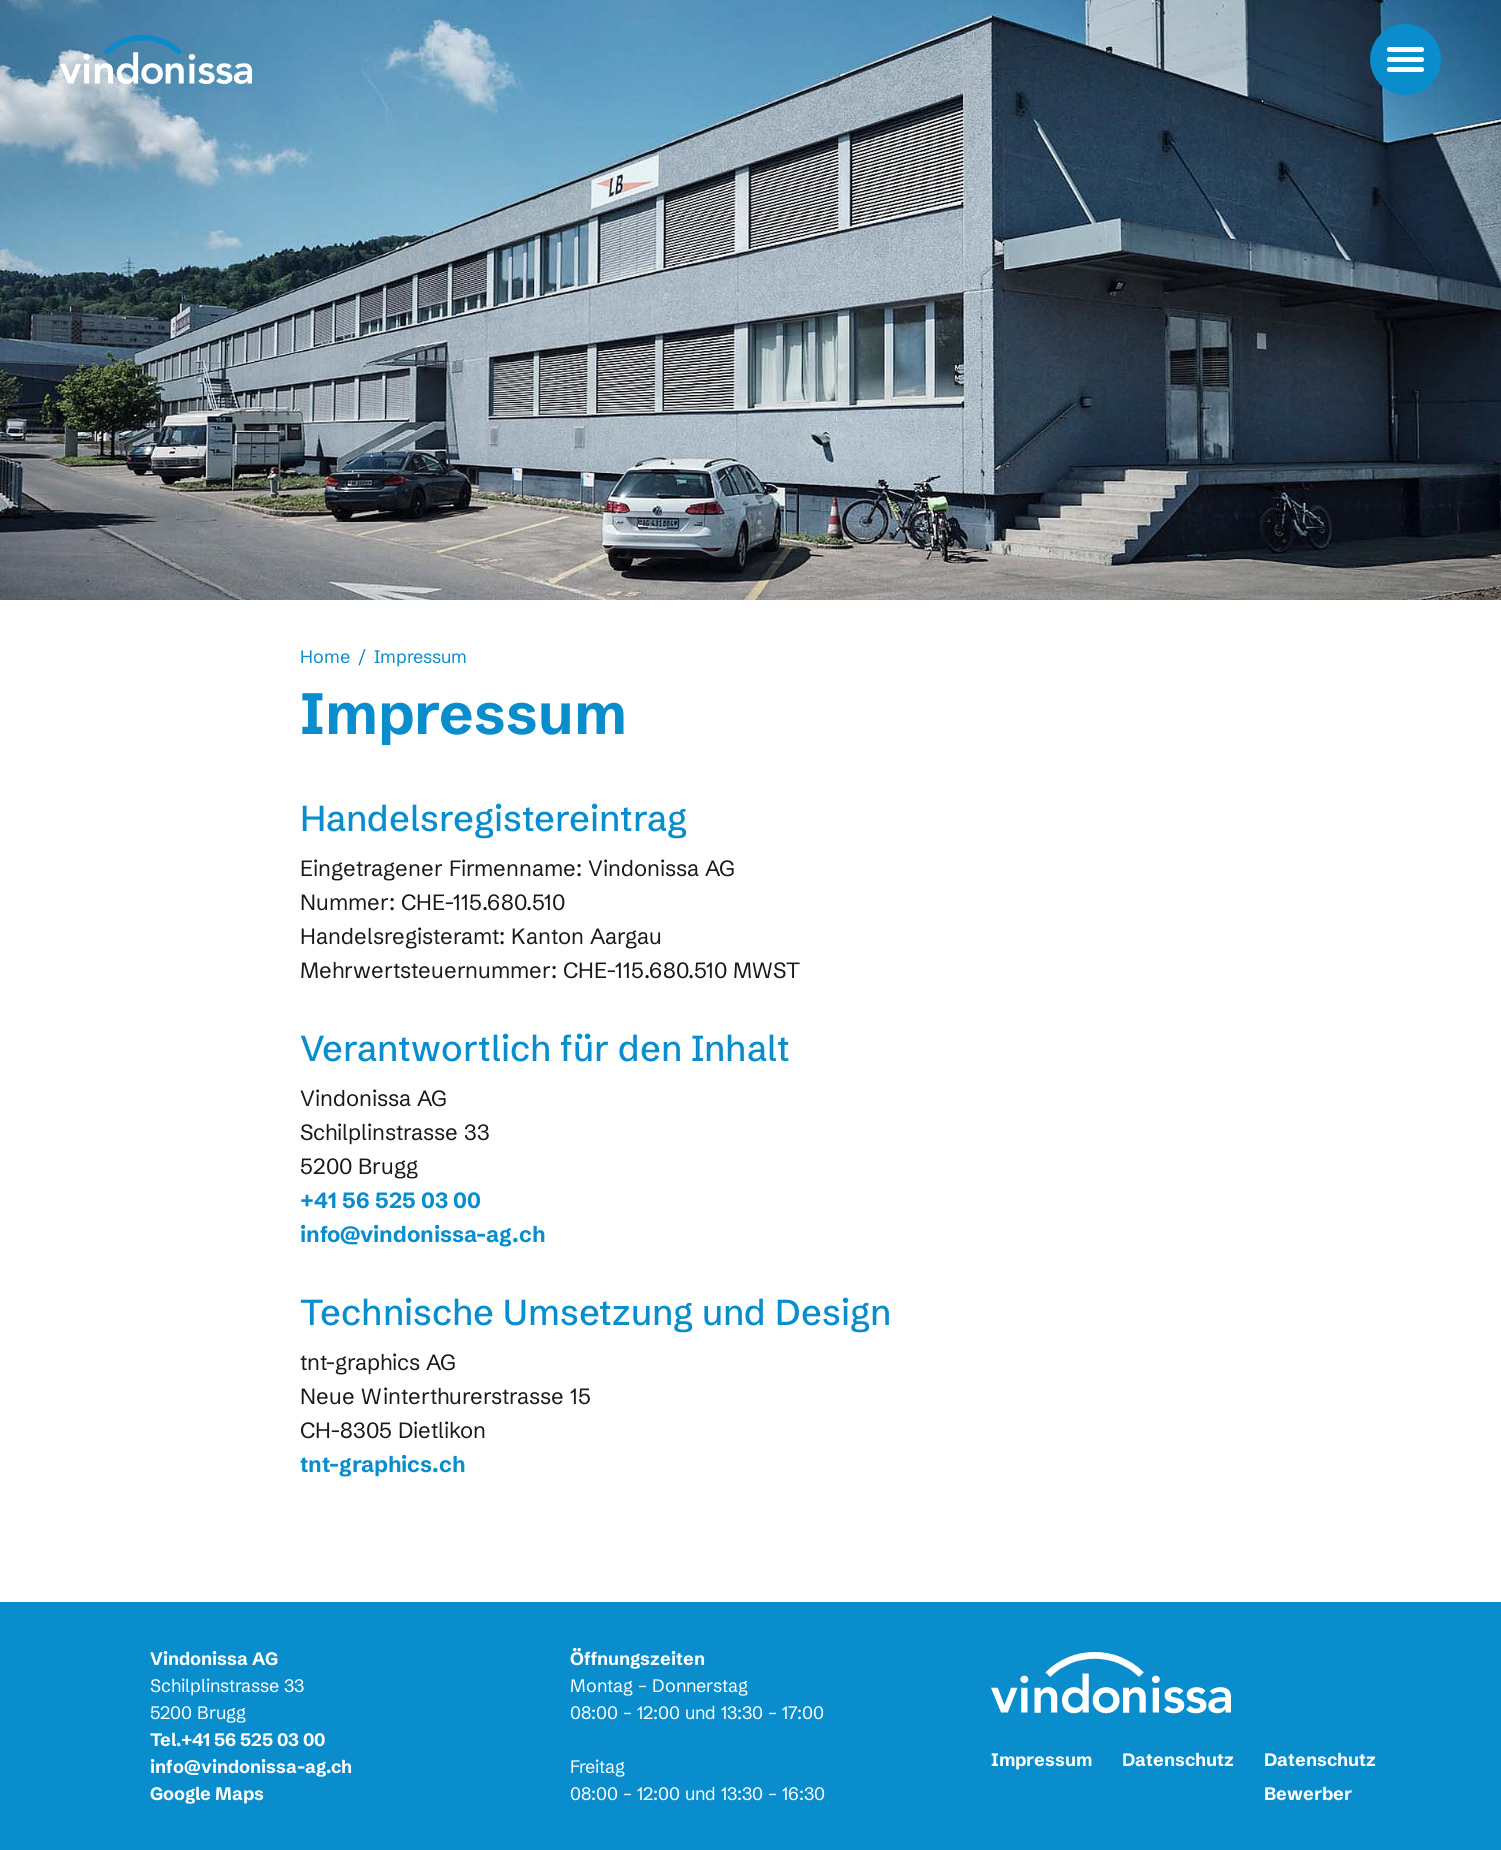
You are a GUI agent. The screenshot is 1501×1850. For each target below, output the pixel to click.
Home (325, 656)
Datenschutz (1178, 1759)
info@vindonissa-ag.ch (251, 1766)
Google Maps (207, 1793)
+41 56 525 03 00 (253, 1739)
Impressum (420, 656)
